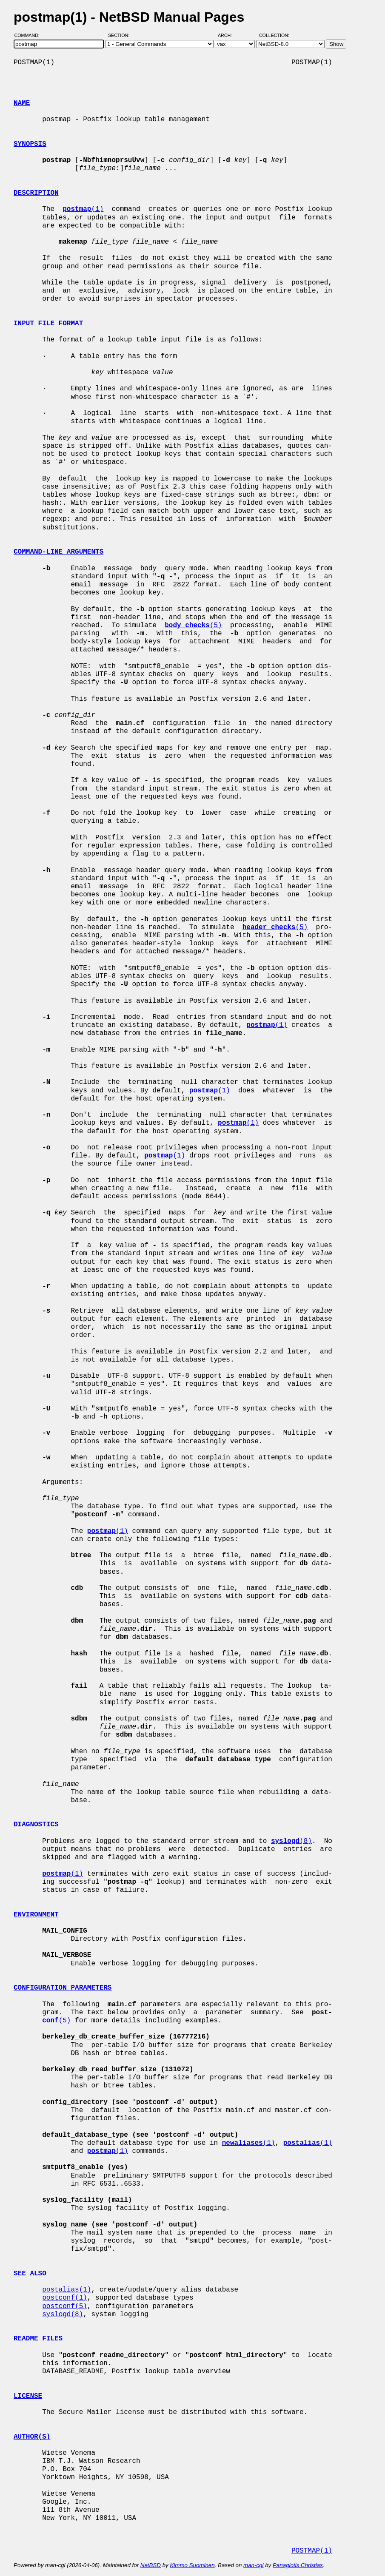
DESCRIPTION (36, 193)
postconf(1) (64, 2298)
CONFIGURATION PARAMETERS (62, 1988)
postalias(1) (66, 2290)
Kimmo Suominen (192, 2565)
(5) (193, 625)
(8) (291, 1841)
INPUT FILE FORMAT (48, 323)
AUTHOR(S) (32, 2437)
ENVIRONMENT (36, 1914)
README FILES (38, 2338)
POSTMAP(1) (311, 2551)
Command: (29, 35)
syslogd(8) (62, 2314)
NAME (22, 103)
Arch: (229, 35)
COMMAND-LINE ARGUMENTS (58, 552)
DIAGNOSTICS (36, 1824)
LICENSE (28, 2396)
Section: (120, 35)
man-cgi (253, 2565)
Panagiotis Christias (298, 2565)
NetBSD (150, 2565)
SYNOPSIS (30, 144)
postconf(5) (64, 2306)
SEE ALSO (30, 2273)
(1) (83, 209)
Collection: (274, 35)
